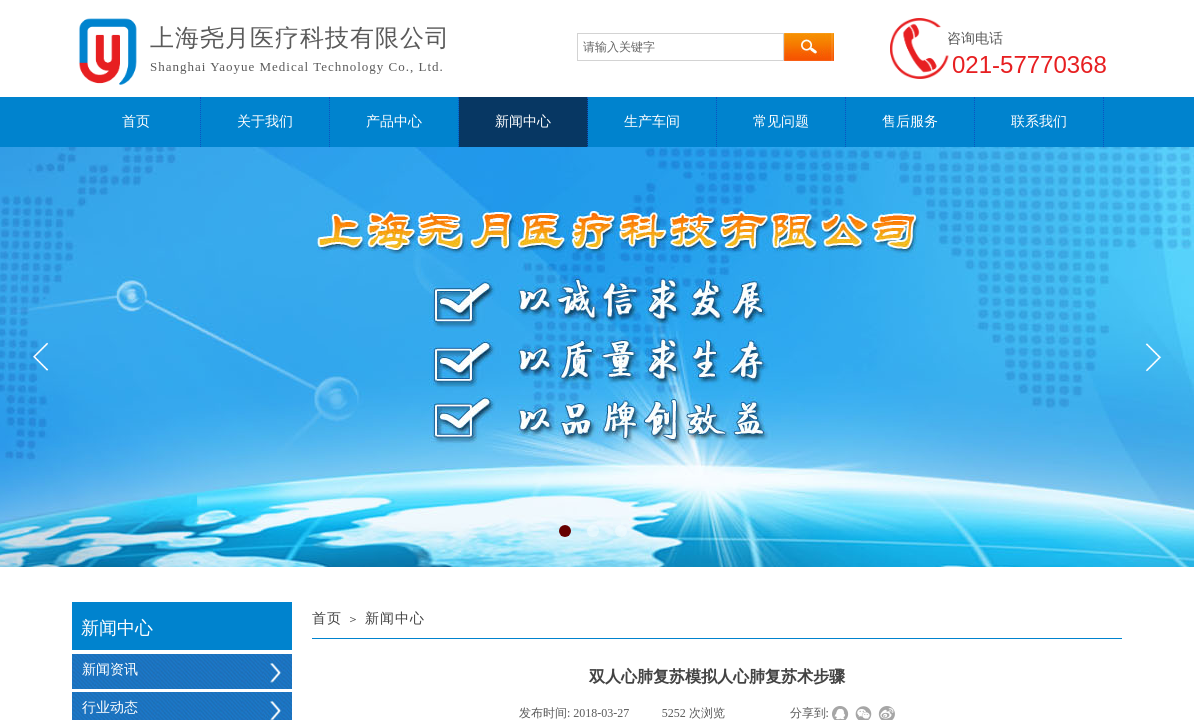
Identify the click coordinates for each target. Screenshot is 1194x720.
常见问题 (781, 121)
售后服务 (910, 121)
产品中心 (394, 121)
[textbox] (680, 47)
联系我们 (1039, 121)
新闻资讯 (110, 669)
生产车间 (652, 121)
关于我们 (265, 121)
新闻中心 (523, 121)
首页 (136, 121)
